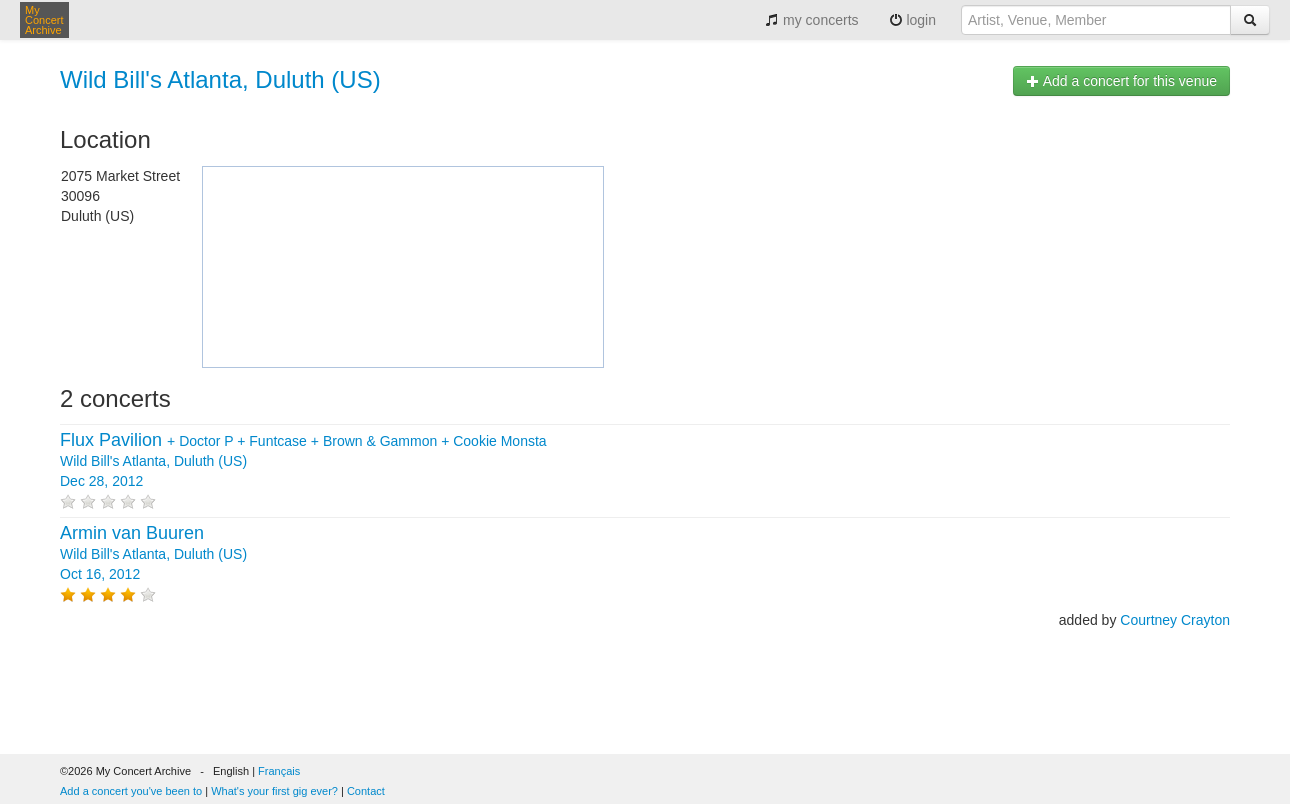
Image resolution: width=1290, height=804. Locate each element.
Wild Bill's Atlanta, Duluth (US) (220, 79)
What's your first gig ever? (274, 791)
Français (279, 771)
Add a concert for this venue (1121, 81)
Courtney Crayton (1175, 620)
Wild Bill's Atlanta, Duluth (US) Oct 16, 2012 (153, 554)
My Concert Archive (44, 20)
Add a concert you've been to (131, 791)
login (912, 20)
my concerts (811, 20)
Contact (366, 791)
